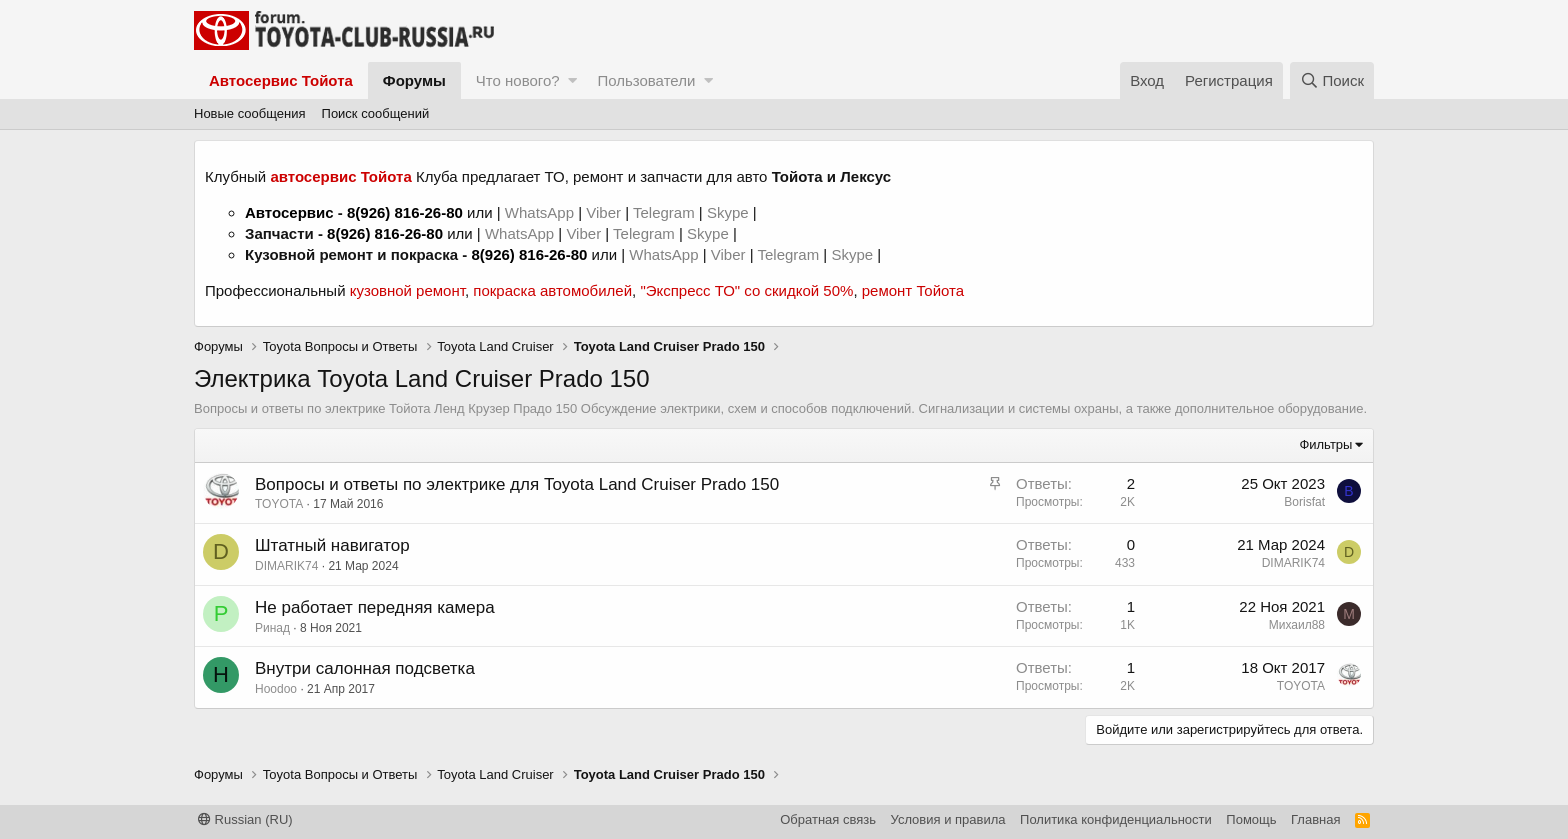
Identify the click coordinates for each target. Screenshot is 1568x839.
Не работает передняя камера (375, 607)
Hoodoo (276, 689)
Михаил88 (1297, 625)
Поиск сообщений (376, 113)
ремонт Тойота (913, 290)
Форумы (414, 80)
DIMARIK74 (286, 566)
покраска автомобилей (552, 290)
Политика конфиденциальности (1116, 819)
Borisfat (1304, 502)
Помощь (1251, 819)
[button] (572, 80)
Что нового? (518, 80)
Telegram (666, 212)
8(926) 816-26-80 (405, 212)
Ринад (272, 628)
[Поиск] (1332, 80)
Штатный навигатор (332, 545)
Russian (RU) (245, 819)
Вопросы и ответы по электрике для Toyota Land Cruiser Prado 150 (517, 484)
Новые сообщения (250, 113)
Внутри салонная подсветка (365, 668)
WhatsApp (541, 212)
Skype (730, 212)
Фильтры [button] (1325, 444)
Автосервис (289, 212)
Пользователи (646, 80)
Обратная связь (828, 819)
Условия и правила (948, 819)
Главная (1315, 819)
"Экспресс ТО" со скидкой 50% (746, 290)
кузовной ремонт (407, 290)
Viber (603, 212)
